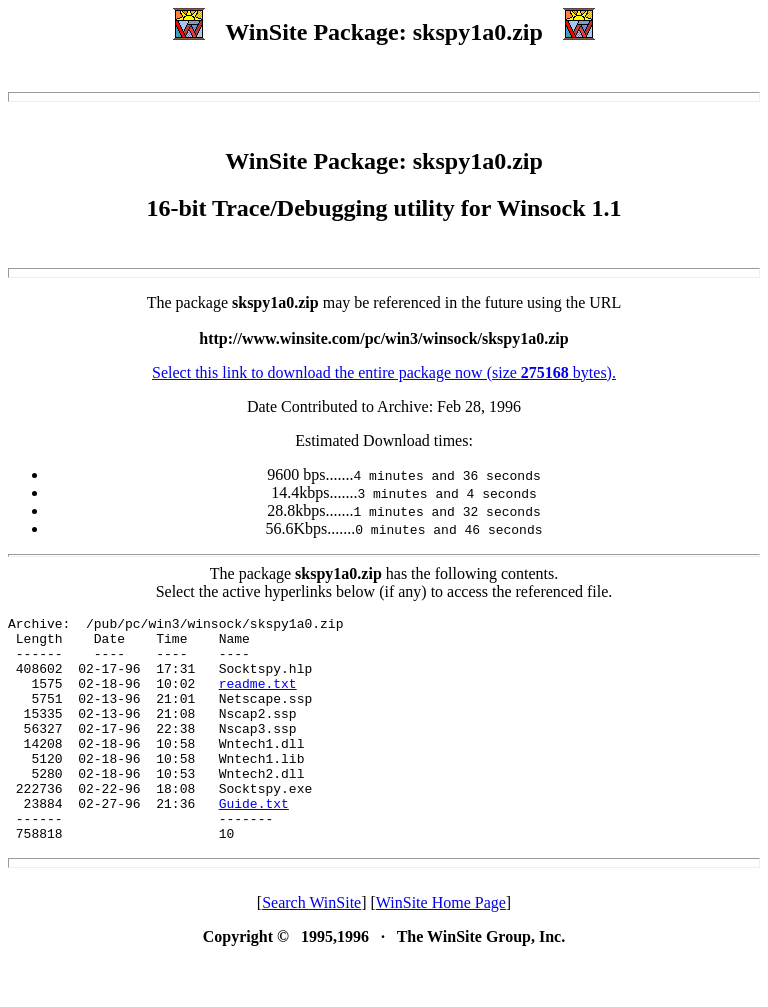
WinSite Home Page (441, 947)
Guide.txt (254, 842)
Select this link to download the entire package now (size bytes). (384, 372)
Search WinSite (311, 947)
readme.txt (258, 698)
